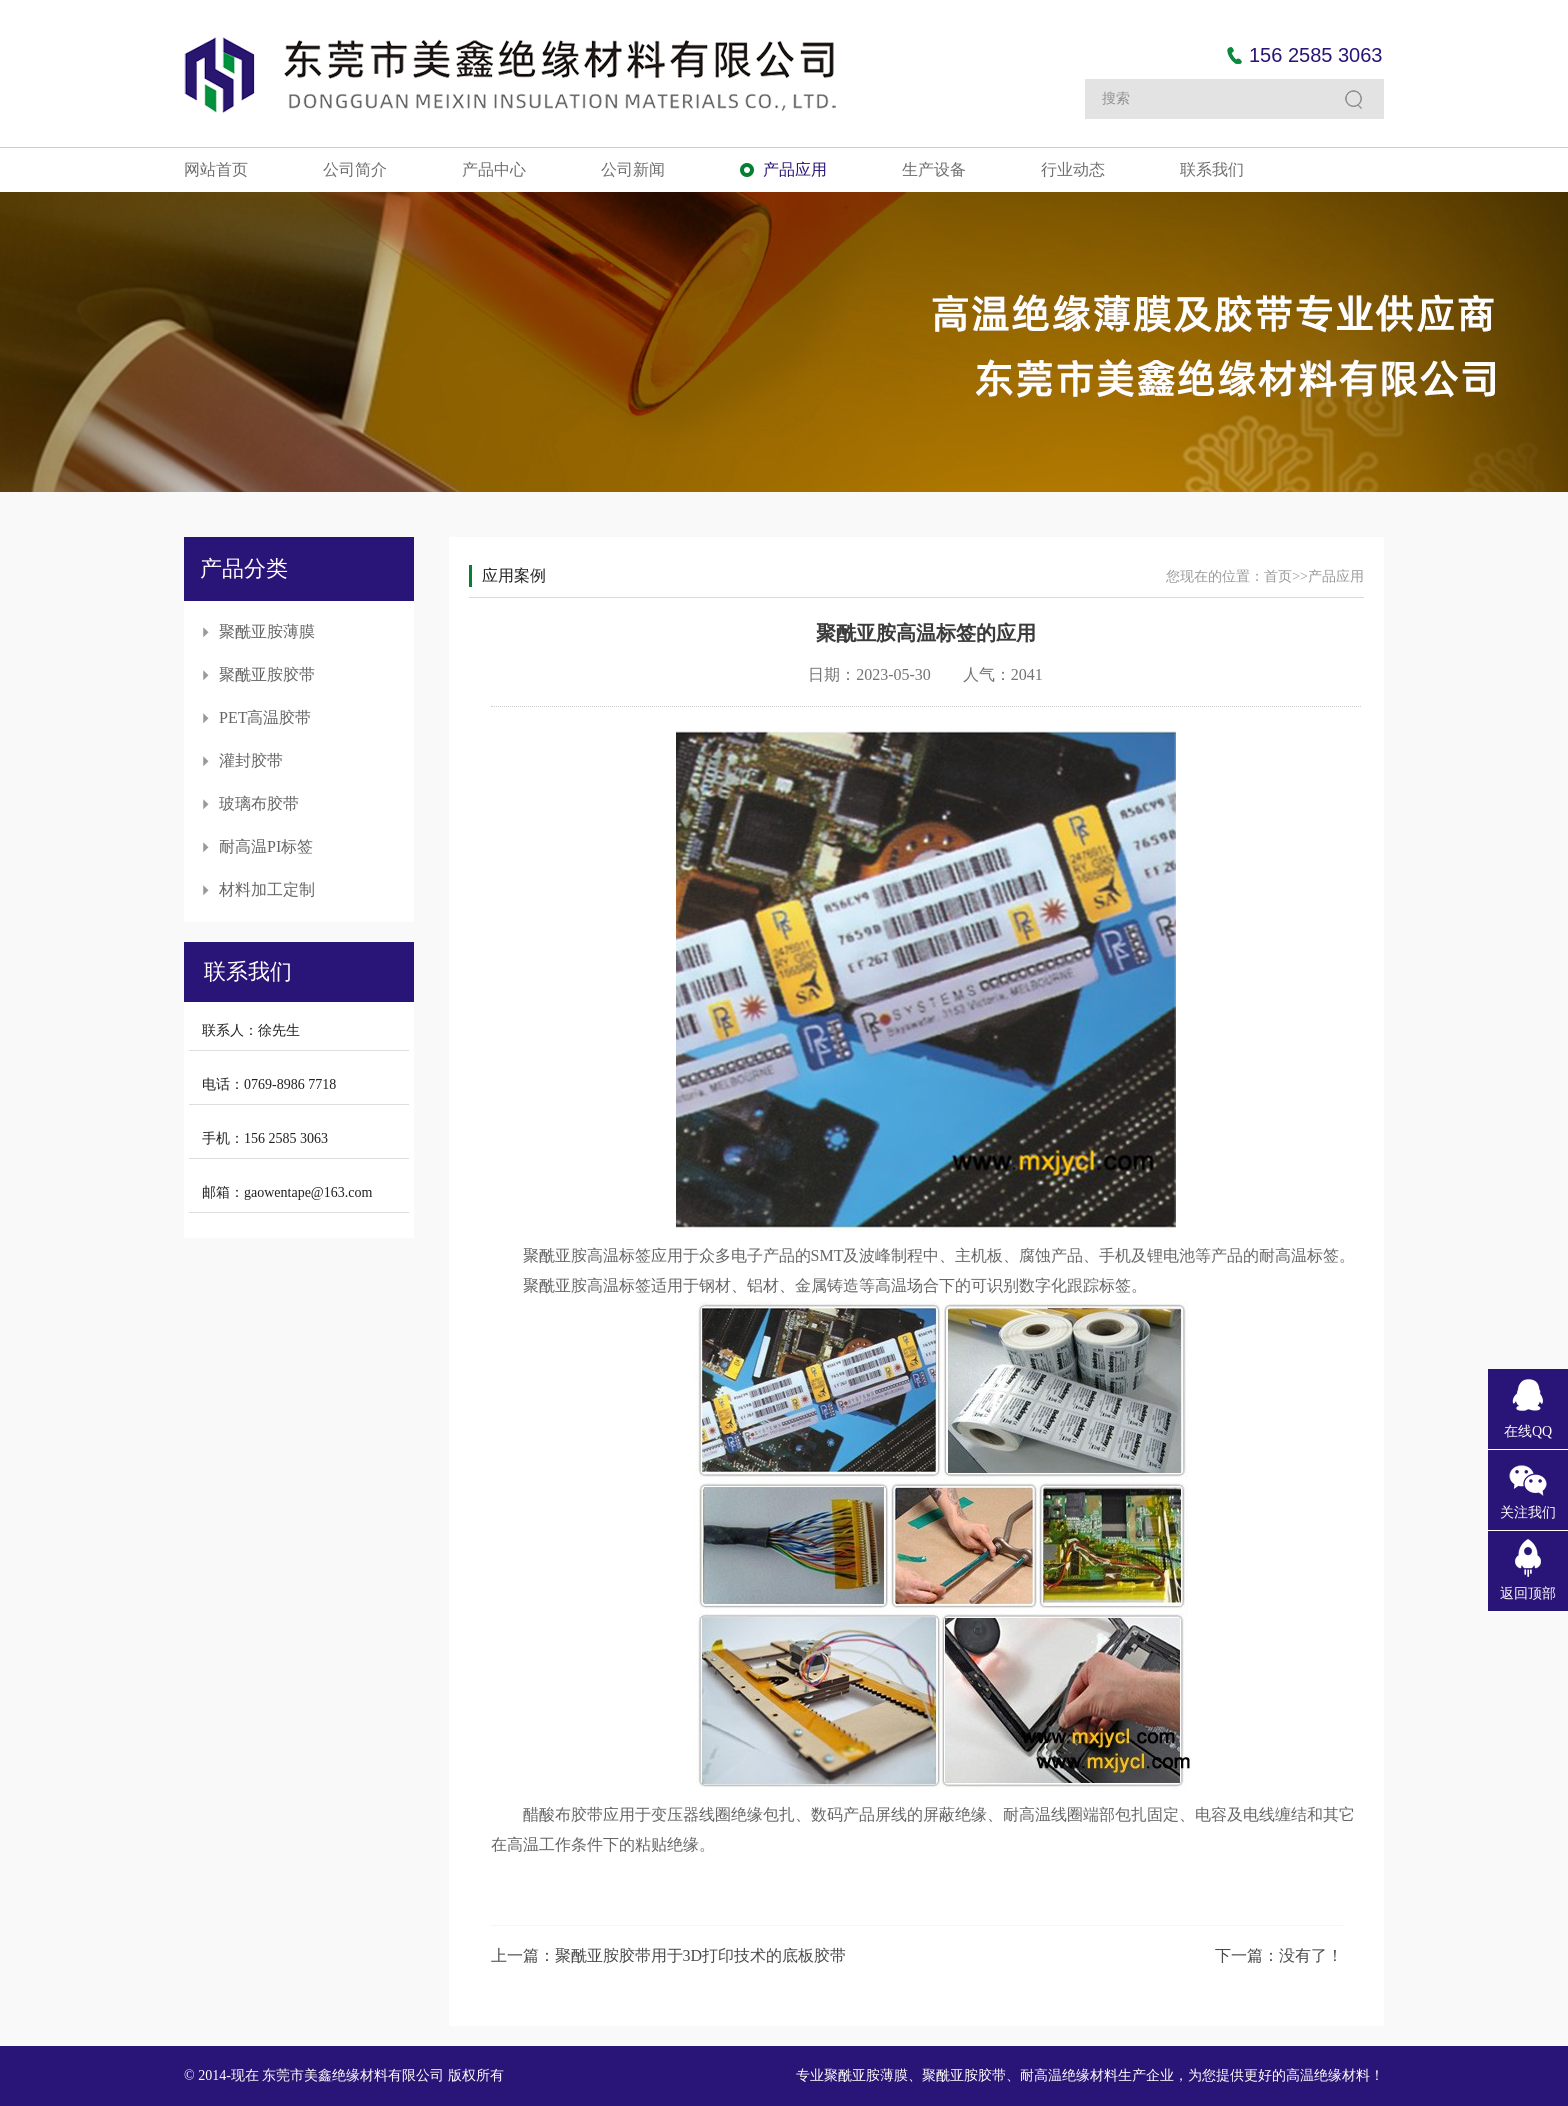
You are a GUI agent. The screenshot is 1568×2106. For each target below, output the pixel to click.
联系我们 (1212, 169)
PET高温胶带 (265, 717)
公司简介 (355, 169)
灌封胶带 (251, 760)
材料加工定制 (267, 889)
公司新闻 (633, 169)
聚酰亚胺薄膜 (267, 631)
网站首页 (216, 169)
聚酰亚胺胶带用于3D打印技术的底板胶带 (701, 1955)
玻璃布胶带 (259, 803)
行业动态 (1073, 169)
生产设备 (934, 169)
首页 (1278, 576)
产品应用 (795, 169)
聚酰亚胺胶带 (267, 674)
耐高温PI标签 (266, 846)
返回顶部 (1528, 1593)
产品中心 (494, 169)
